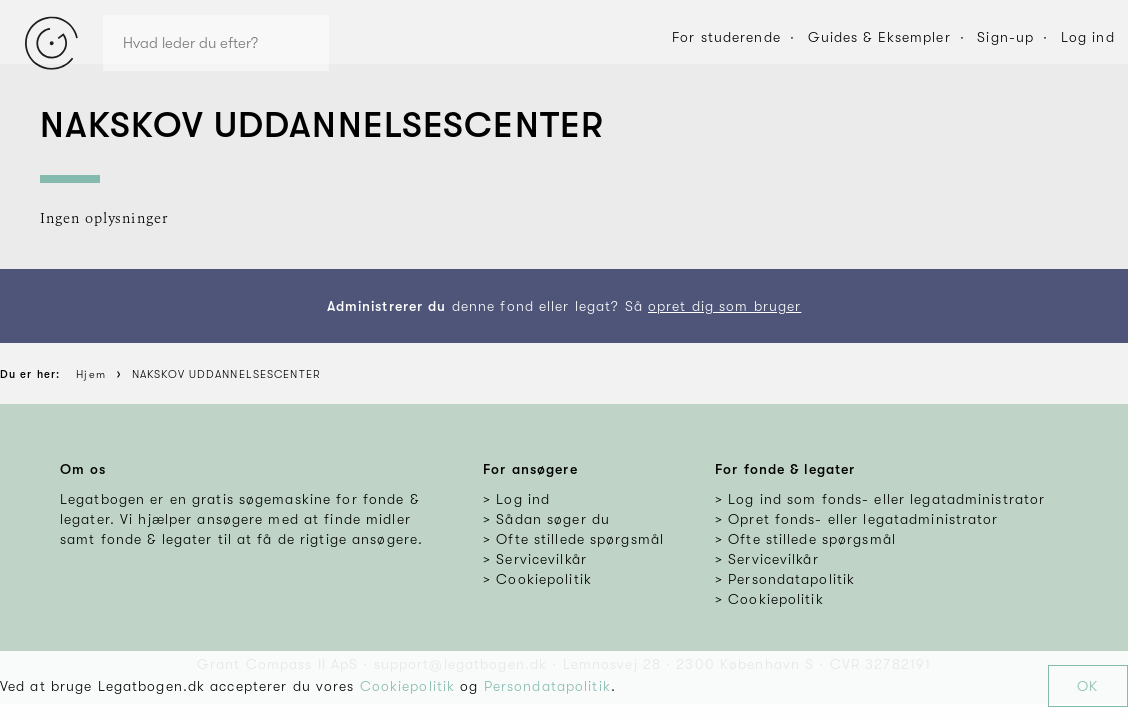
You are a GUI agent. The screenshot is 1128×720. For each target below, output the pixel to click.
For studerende (726, 37)
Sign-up (1005, 37)
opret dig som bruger (724, 306)
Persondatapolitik (547, 686)
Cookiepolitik (408, 686)
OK (1087, 686)
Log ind (1088, 37)
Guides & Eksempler (879, 37)
